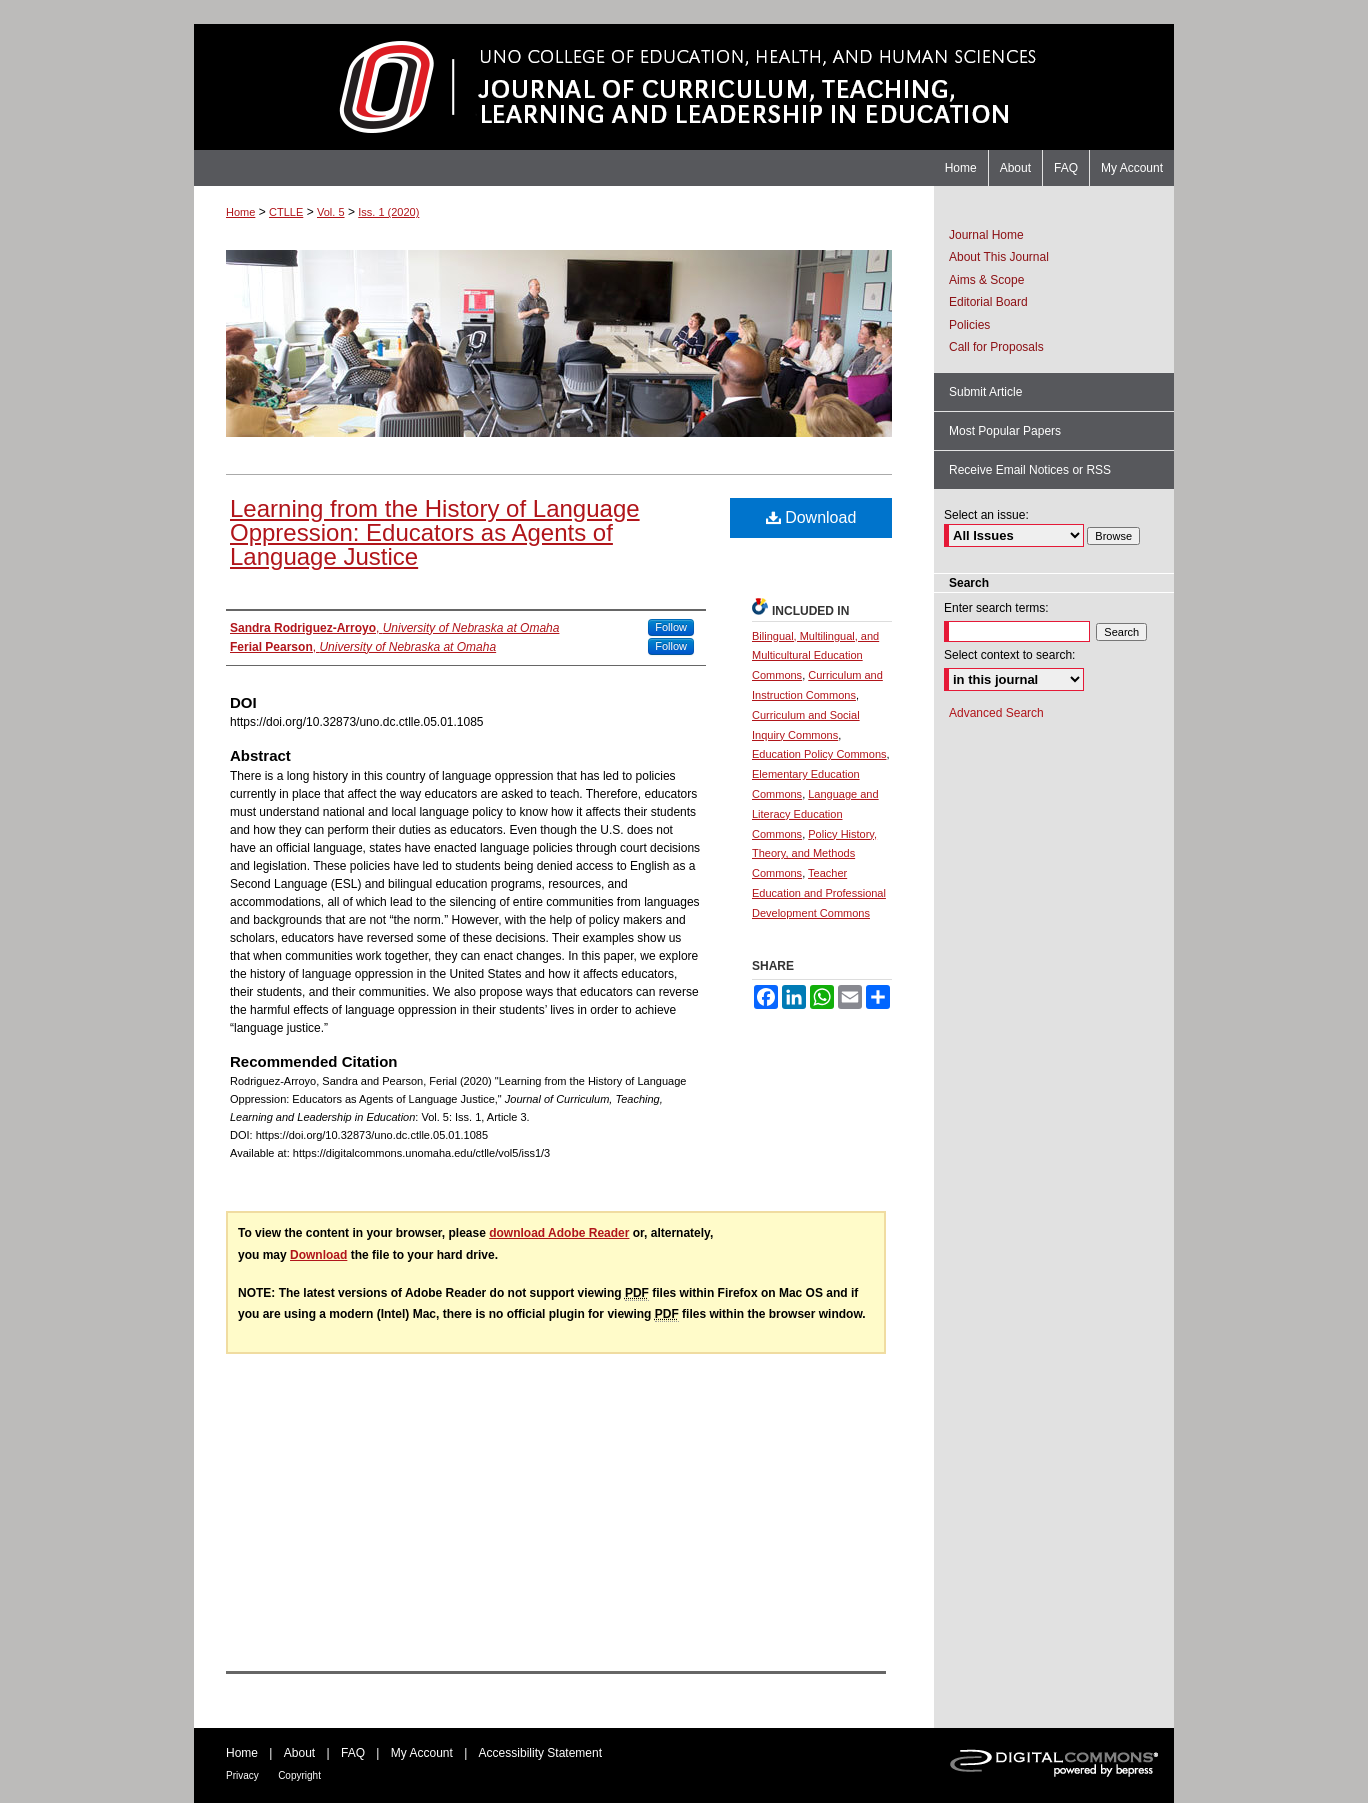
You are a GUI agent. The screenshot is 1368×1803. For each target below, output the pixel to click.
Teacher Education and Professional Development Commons (819, 893)
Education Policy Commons (819, 754)
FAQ (353, 1753)
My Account (422, 1753)
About (299, 1753)
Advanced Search (996, 713)
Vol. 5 (331, 212)
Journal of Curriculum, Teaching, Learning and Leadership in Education (684, 87)
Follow (671, 627)
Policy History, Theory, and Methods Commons (814, 854)
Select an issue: (986, 515)
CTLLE (286, 212)
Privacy (242, 1775)
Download (811, 517)
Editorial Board (988, 302)
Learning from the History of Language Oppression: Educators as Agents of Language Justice (435, 532)
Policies (969, 325)
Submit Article (985, 392)
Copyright (299, 1775)
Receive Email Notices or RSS (1030, 470)
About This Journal (999, 257)
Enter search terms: (996, 608)
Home (240, 212)
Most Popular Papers (1005, 431)
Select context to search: (1009, 655)
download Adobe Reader (559, 1233)
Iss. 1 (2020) (388, 212)
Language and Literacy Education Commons (815, 814)
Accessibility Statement (540, 1753)
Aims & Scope (986, 280)
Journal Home (986, 235)
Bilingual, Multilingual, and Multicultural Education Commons (815, 656)
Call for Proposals (996, 347)
